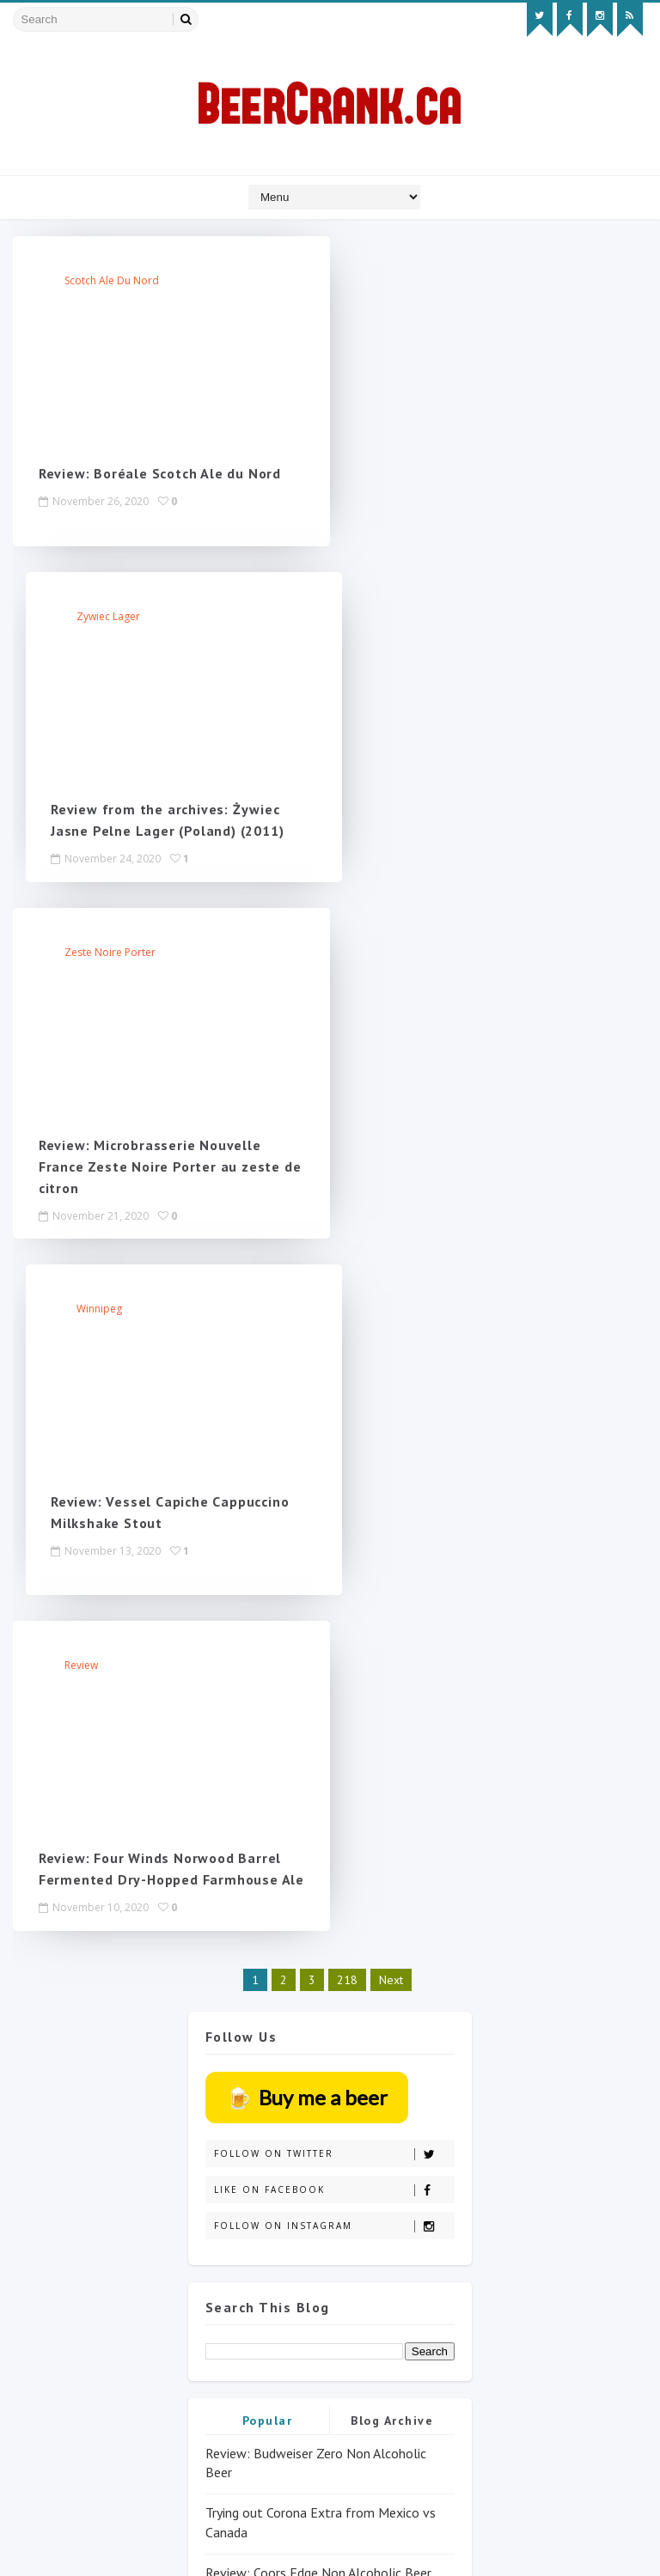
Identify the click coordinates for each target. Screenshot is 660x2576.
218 (347, 1308)
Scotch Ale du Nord (111, 281)
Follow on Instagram (334, 1554)
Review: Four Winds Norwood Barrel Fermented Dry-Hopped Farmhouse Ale (160, 1187)
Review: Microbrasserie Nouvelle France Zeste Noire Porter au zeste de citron (159, 830)
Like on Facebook (334, 1518)
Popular (267, 1748)
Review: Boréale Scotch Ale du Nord (160, 474)
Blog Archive (392, 1748)
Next (391, 1308)
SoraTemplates (111, 2546)
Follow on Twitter (334, 1482)
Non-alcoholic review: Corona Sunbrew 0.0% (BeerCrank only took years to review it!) (327, 1979)
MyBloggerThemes (216, 2546)
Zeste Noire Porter (110, 617)
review (81, 973)
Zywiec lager (426, 281)
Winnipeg (417, 617)
